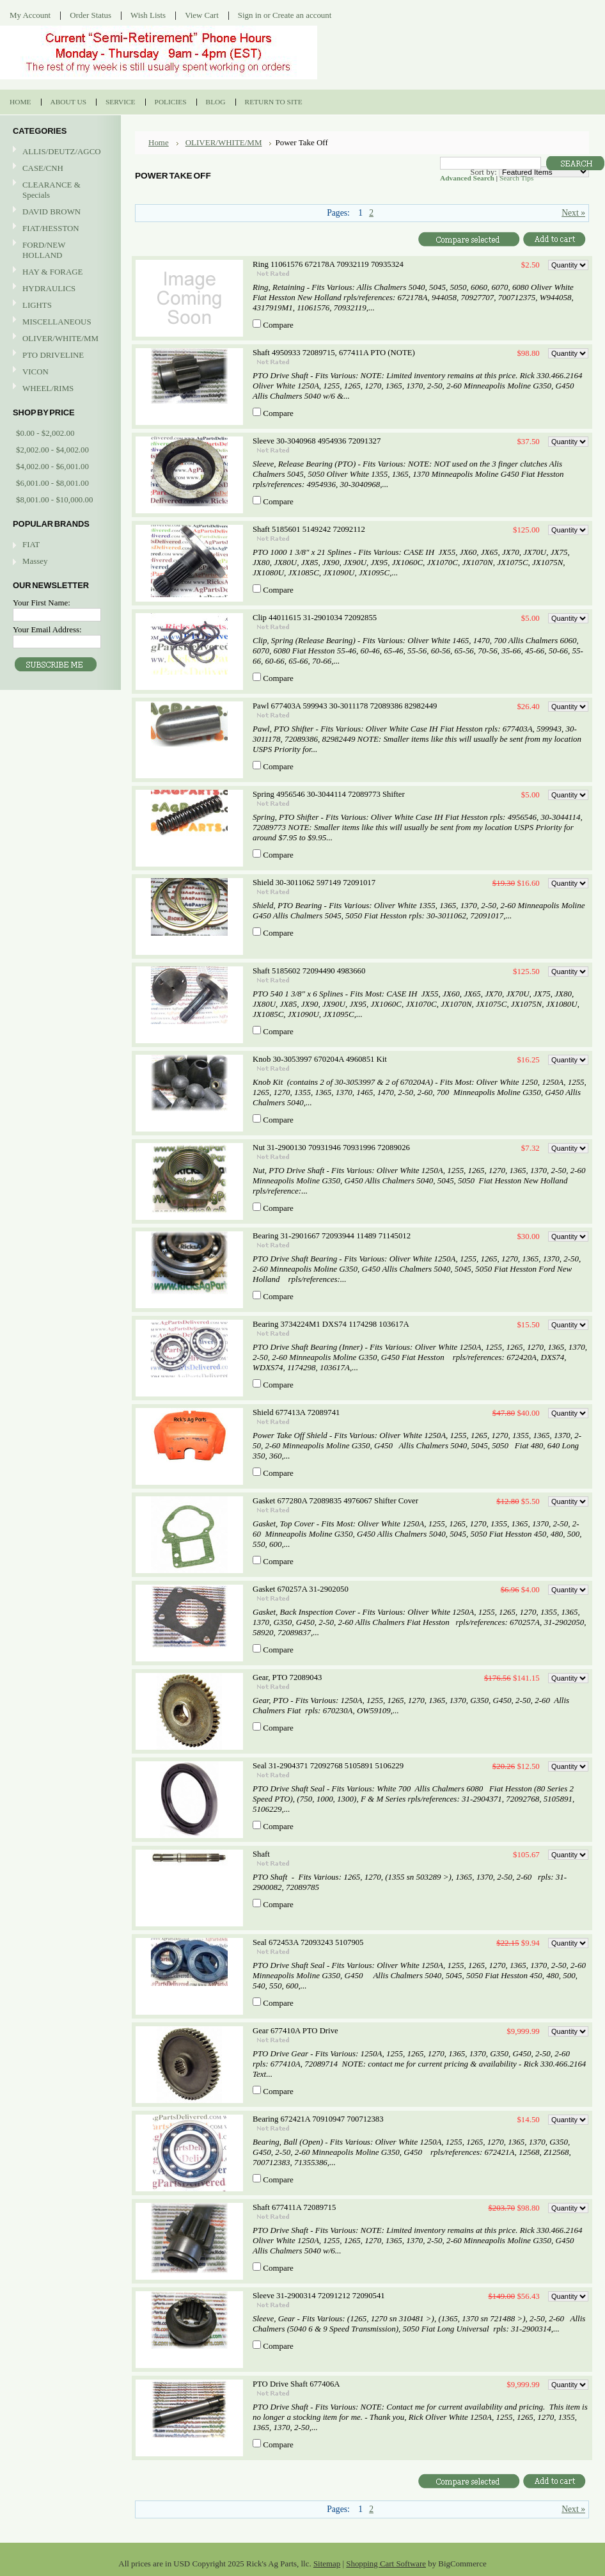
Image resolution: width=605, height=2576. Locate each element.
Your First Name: (41, 602)
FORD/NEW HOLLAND (59, 250)
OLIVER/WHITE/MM (59, 338)
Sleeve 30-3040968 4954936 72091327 (317, 440)
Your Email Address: (47, 629)
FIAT (31, 544)
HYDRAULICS (59, 289)
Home (158, 142)
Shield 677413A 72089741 (296, 1412)
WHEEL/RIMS (48, 388)
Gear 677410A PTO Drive (295, 2030)
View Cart (202, 15)
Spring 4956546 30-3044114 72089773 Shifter (329, 794)
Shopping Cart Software (386, 2563)
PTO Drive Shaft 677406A (296, 2384)
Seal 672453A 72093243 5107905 (308, 1942)
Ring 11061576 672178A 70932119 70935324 (328, 264)
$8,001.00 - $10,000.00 (54, 499)
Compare (278, 325)
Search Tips (516, 178)
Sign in (250, 15)
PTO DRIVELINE (59, 355)
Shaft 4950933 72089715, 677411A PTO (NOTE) (334, 352)
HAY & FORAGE (59, 272)
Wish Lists (148, 15)
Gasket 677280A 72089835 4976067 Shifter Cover (335, 1500)
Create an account (301, 15)
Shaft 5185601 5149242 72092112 (309, 529)
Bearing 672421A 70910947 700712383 (318, 2119)
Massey (34, 561)
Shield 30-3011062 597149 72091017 (314, 882)
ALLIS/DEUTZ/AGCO (59, 152)
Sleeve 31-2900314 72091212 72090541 (319, 2295)
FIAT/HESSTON (59, 228)
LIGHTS (37, 305)
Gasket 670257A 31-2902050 (301, 1589)
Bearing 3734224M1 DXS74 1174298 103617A (331, 1324)
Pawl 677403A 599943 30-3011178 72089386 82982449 (345, 705)
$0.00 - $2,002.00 (45, 433)
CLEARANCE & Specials (51, 190)
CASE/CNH (59, 168)
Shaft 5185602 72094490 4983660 (309, 970)
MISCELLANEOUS (59, 322)
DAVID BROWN (59, 212)
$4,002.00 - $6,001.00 (52, 466)
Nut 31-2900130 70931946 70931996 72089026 (331, 1147)
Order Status (90, 15)
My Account (30, 15)
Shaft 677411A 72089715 (294, 2207)
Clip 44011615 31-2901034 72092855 (315, 617)
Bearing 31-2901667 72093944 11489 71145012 (332, 1235)
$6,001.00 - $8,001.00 (52, 483)
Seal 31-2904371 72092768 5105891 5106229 (328, 1765)
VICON (59, 372)
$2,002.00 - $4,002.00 (52, 449)
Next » (573, 213)
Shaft (261, 1854)
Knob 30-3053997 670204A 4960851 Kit (320, 1059)
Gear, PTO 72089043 (287, 1677)
